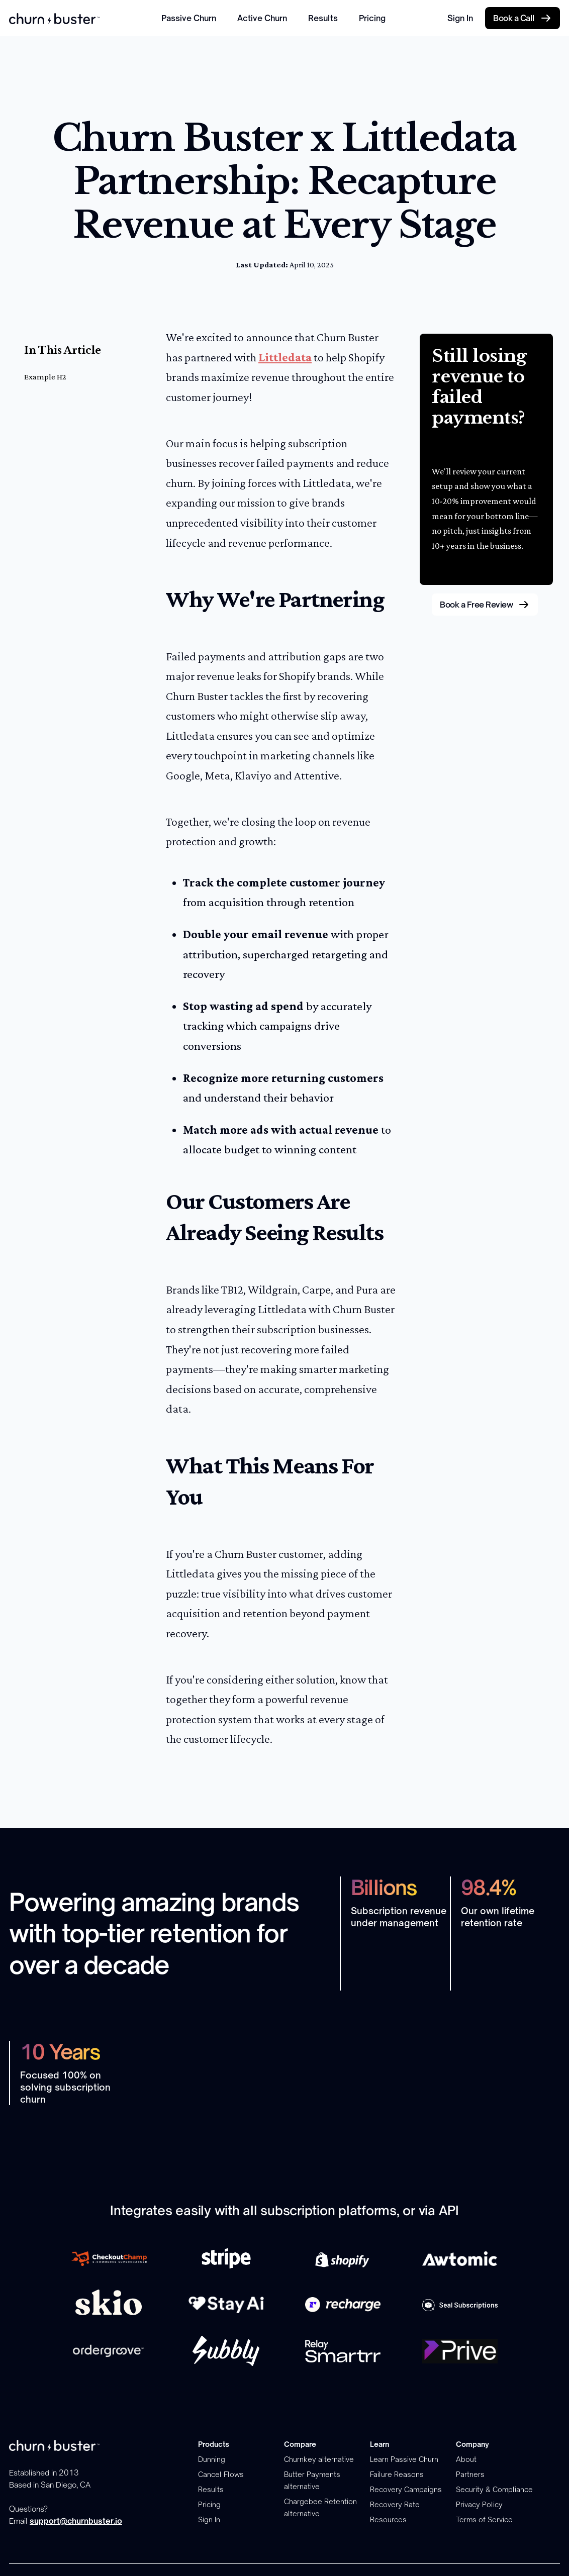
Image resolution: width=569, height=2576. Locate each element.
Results (323, 18)
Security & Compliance (494, 2489)
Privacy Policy (479, 2504)
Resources (388, 2519)
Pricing (372, 18)
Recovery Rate (395, 2504)
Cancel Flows (221, 2474)
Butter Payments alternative (312, 2480)
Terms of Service (484, 2519)
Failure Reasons (397, 2474)
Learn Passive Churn (404, 2459)
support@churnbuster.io (76, 2521)
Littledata (285, 357)
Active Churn (262, 18)
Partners (470, 2474)
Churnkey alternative (319, 2459)
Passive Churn (188, 18)
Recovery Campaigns (406, 2489)
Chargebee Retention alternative (320, 2507)
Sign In (460, 18)
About (466, 2459)
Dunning (211, 2459)
